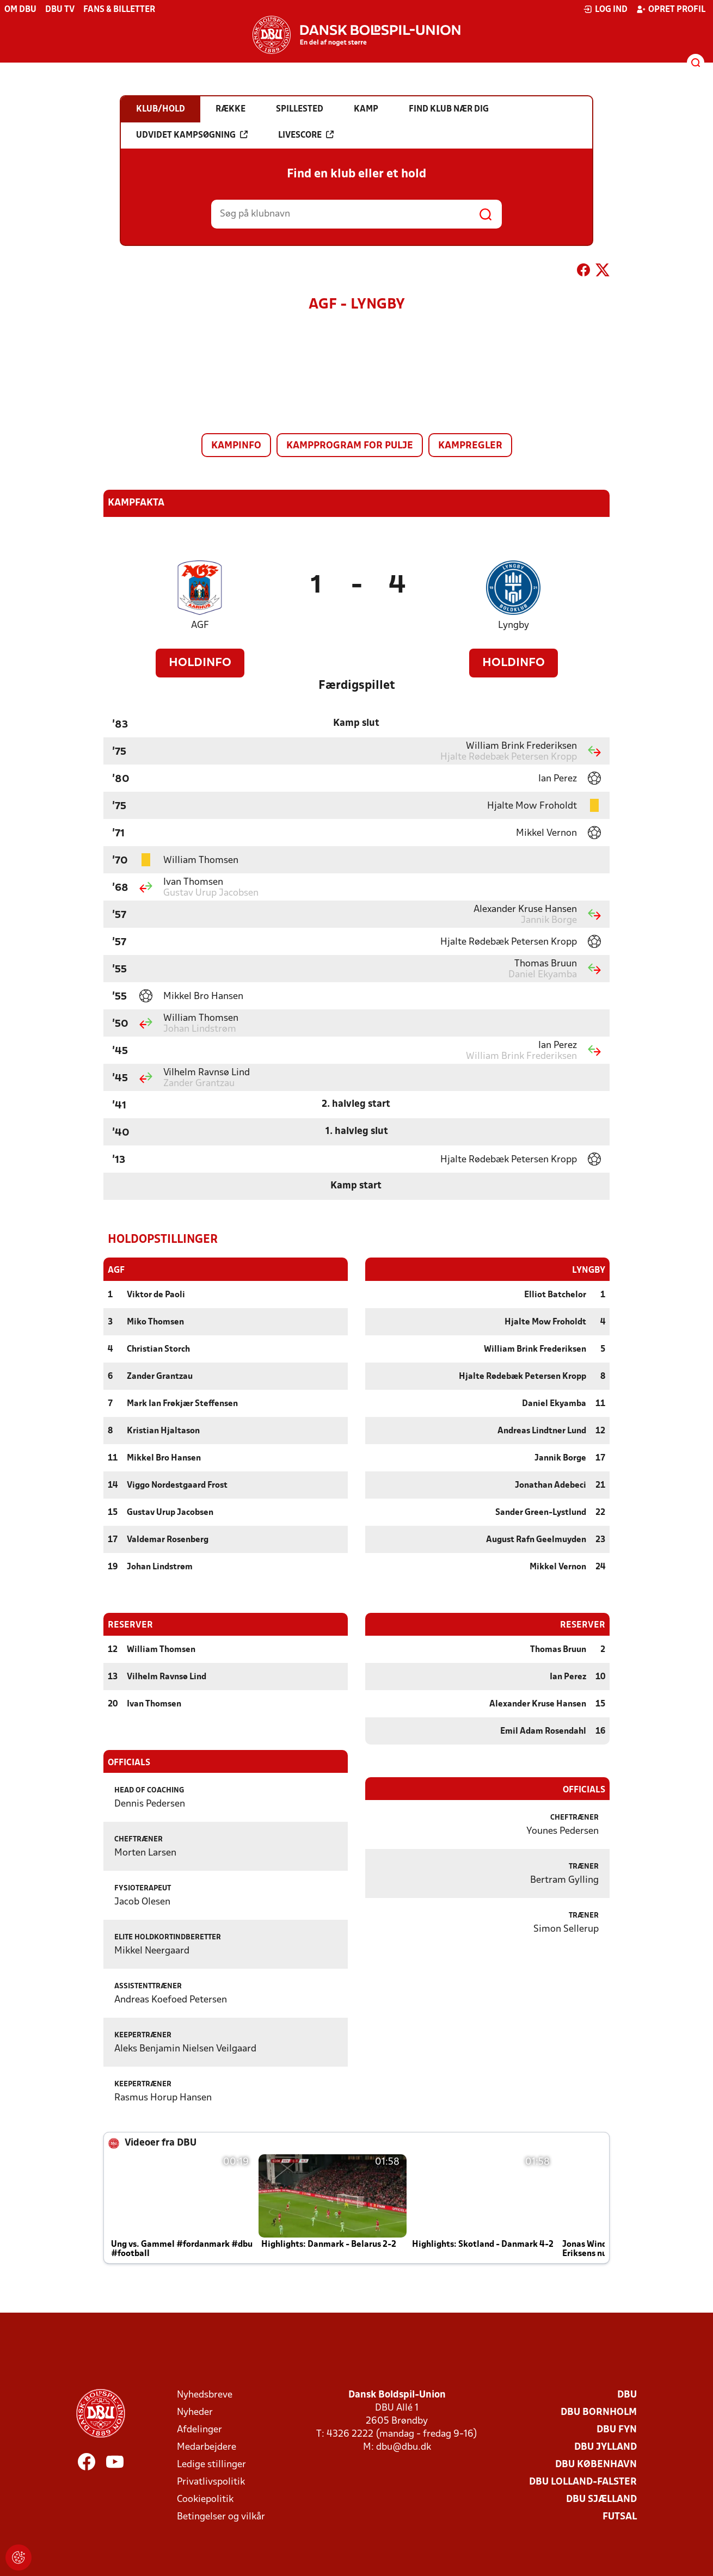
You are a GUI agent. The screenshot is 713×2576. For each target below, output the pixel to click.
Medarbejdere (206, 2446)
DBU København (596, 2464)
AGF (200, 625)
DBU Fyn (617, 2429)
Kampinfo (236, 446)
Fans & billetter (119, 10)
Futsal (620, 2516)
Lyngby (513, 625)
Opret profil (670, 9)
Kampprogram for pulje (349, 446)
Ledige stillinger (211, 2464)
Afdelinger (199, 2429)
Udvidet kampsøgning (192, 135)
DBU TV (60, 10)
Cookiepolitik (205, 2499)
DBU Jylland (605, 2446)
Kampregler (470, 446)
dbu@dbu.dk (403, 2446)
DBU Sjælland (601, 2499)
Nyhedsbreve (204, 2394)
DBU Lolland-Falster (583, 2481)
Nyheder (195, 2412)
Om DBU (20, 10)
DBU (627, 2394)
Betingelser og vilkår (221, 2516)
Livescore (306, 135)
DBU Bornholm (599, 2412)
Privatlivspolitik (211, 2481)
